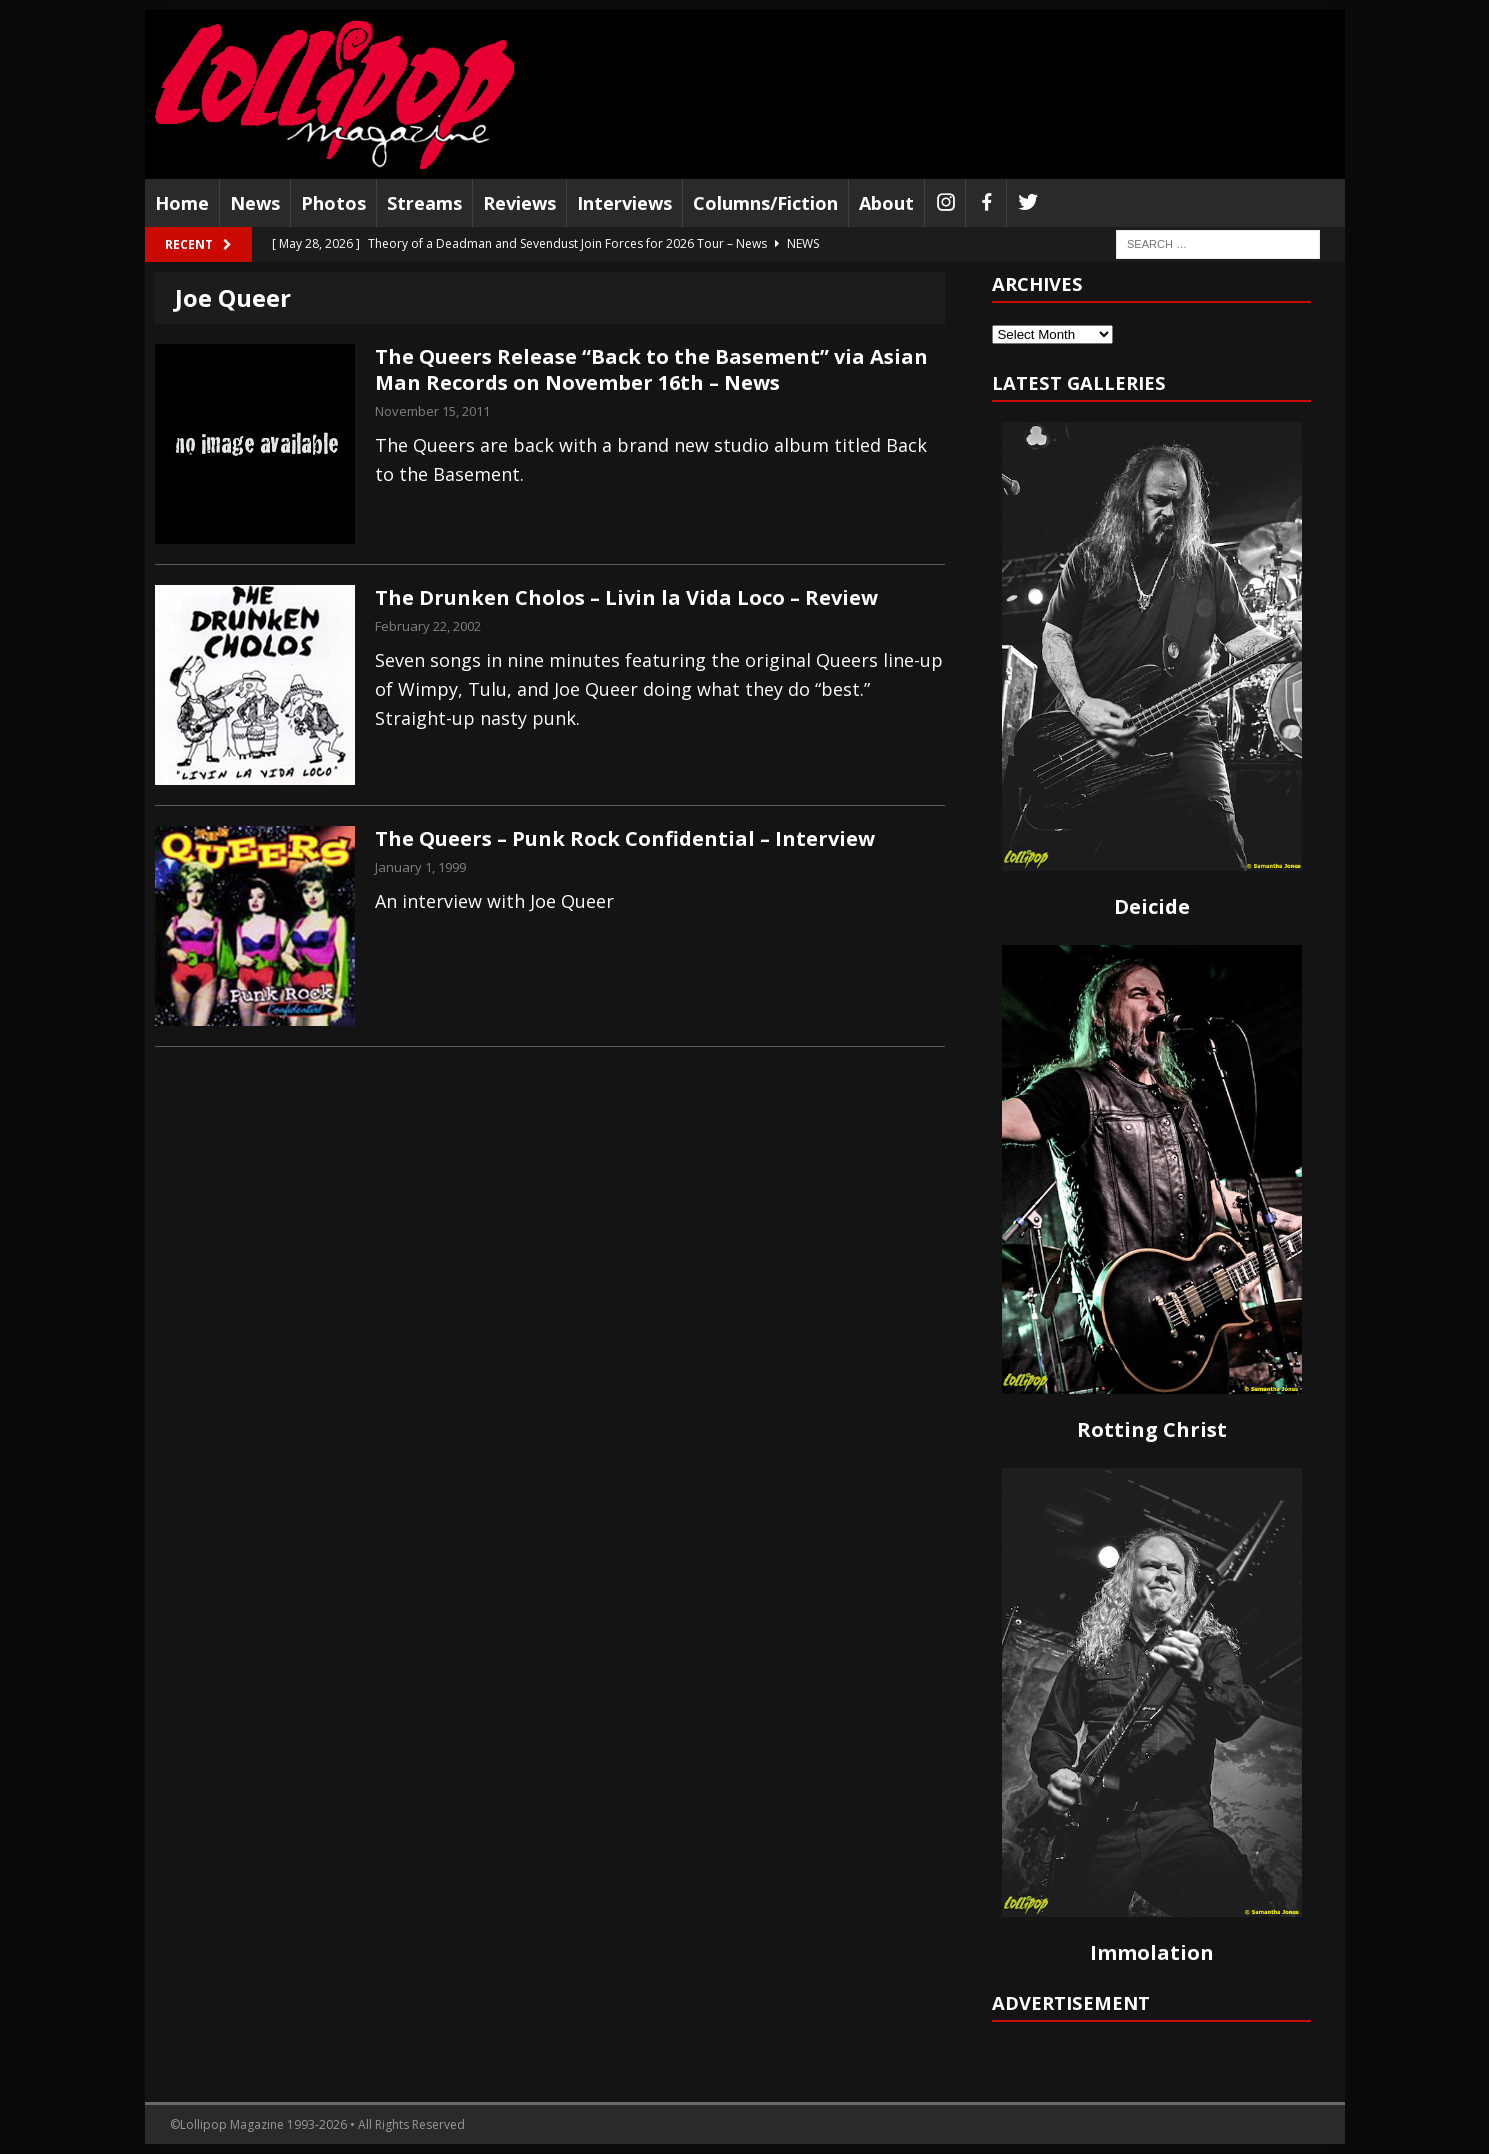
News (255, 203)
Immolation (1152, 1952)
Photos (333, 203)
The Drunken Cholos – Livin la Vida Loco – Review (626, 597)
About (886, 203)
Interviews (624, 203)
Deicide (1152, 906)
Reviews (519, 203)
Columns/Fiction (765, 203)
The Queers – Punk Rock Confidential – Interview (625, 838)
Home (182, 203)
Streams (424, 203)
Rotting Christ (1152, 1429)
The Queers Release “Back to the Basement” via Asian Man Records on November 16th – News (651, 369)
